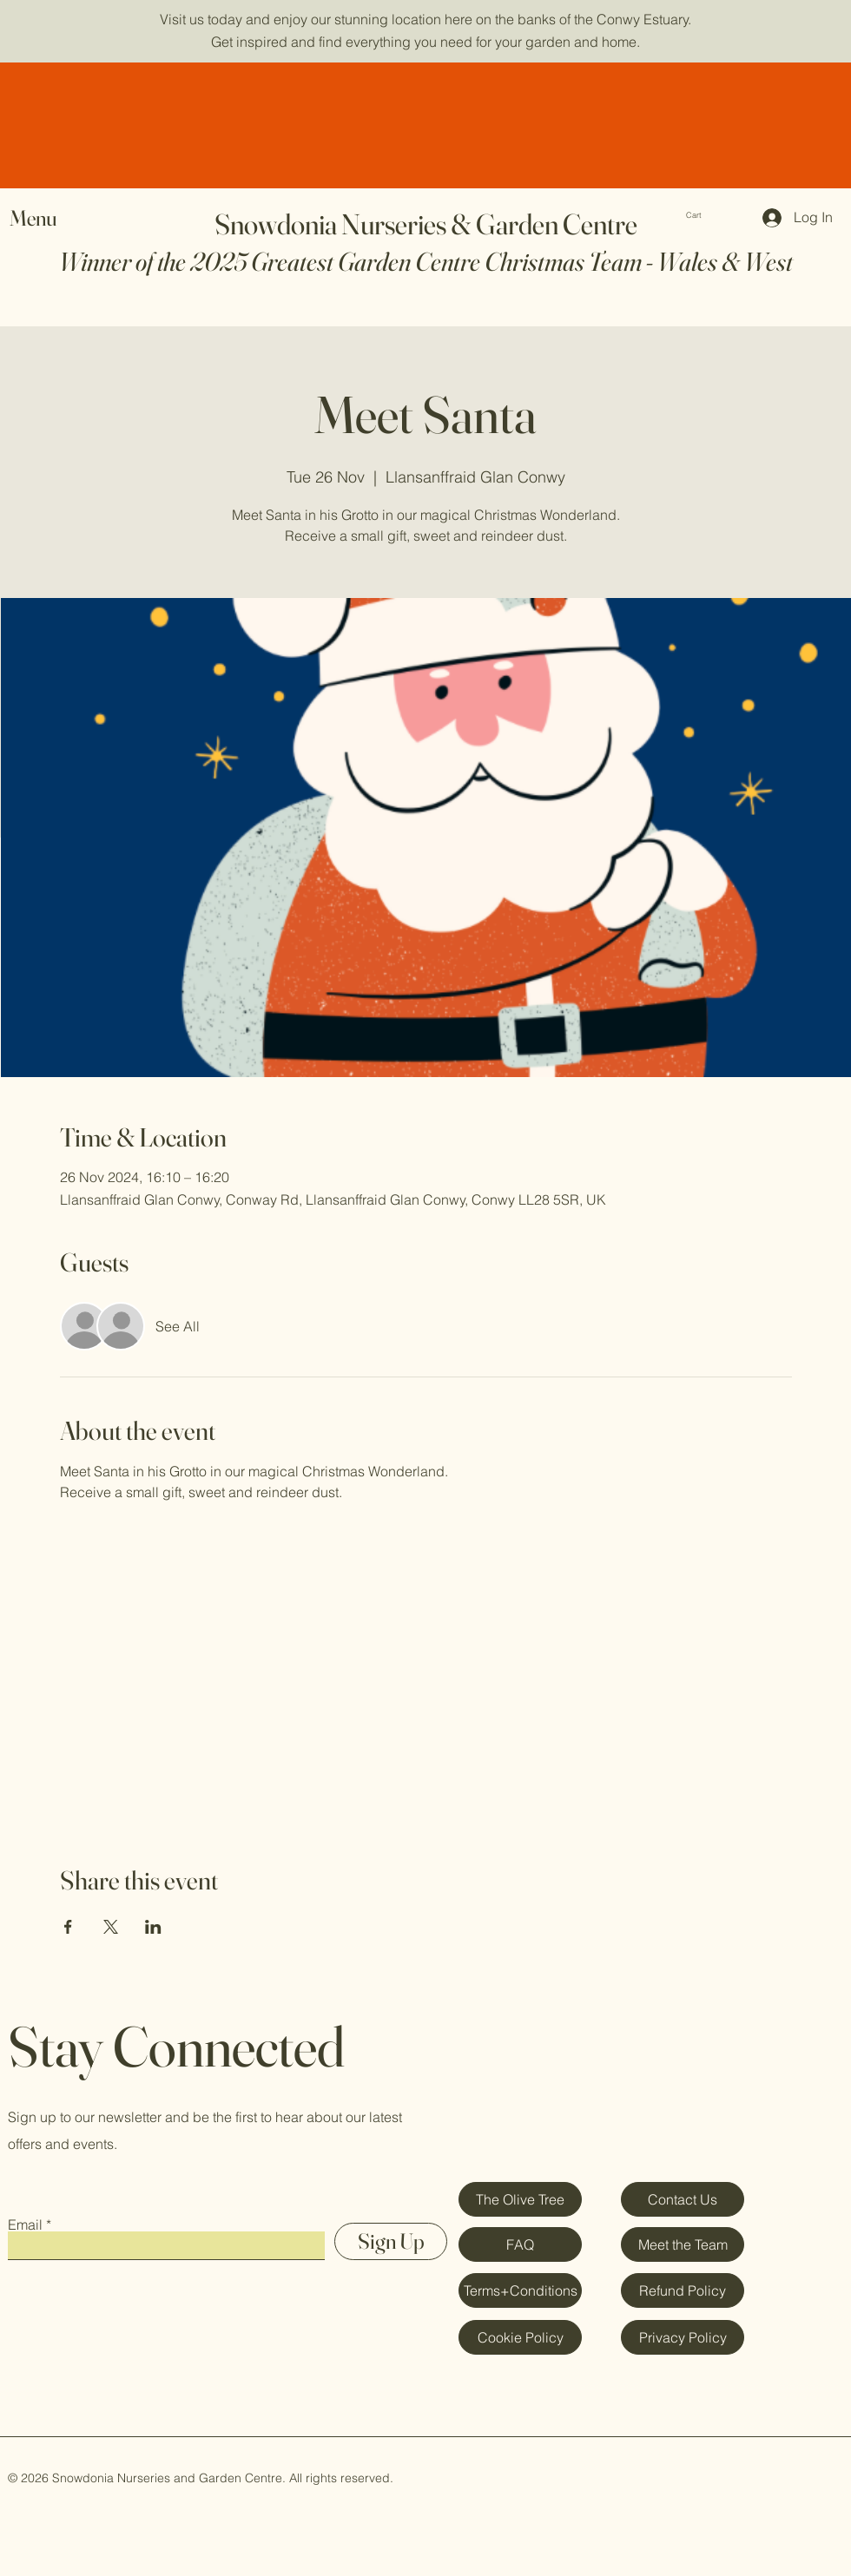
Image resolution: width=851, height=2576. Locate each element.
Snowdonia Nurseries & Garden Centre (425, 224)
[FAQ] (520, 2244)
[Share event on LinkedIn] (153, 1927)
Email (25, 2224)
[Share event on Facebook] (68, 1927)
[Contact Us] (682, 2199)
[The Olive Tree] (520, 2199)
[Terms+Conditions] (520, 2290)
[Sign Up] (390, 2241)
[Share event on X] (110, 1927)
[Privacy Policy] (682, 2337)
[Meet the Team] (682, 2244)
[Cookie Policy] (520, 2337)
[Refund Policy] (682, 2290)
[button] (707, 215)
